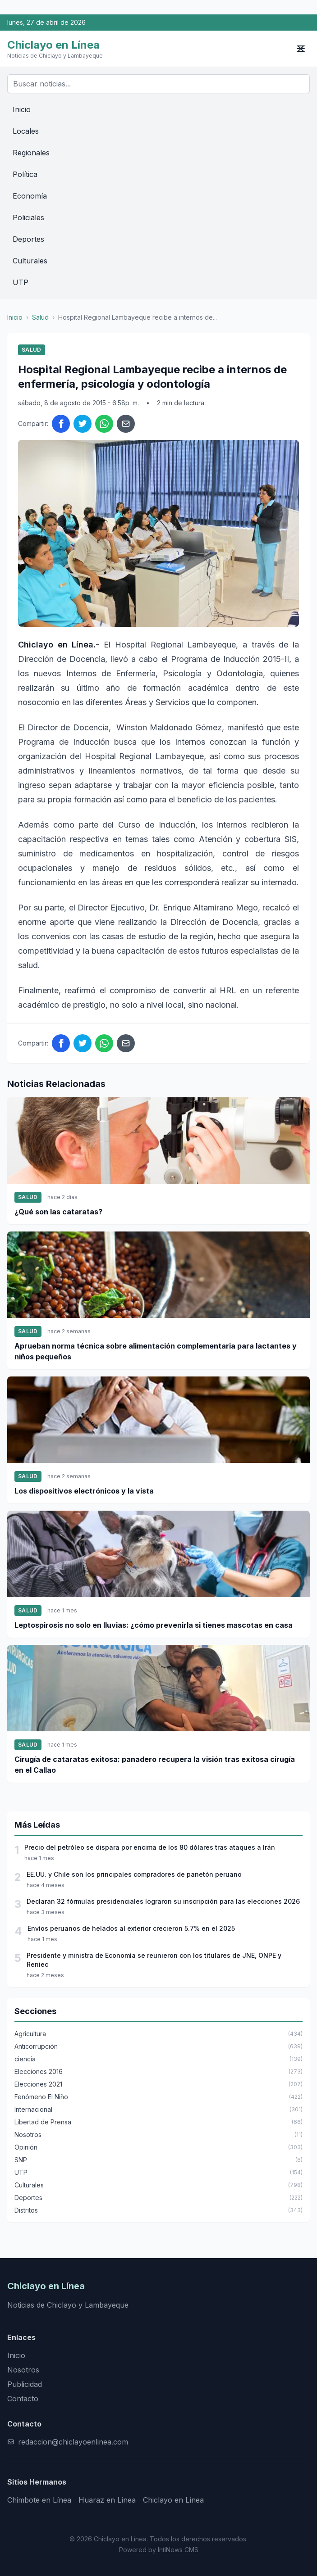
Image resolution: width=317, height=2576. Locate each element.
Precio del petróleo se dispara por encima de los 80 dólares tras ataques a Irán (149, 1847)
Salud (40, 317)
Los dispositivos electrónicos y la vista (84, 1490)
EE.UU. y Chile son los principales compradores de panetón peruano (134, 1874)
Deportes (28, 239)
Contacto (22, 2398)
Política (25, 174)
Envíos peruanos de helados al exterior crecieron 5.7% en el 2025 (131, 1928)
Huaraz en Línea (107, 2499)
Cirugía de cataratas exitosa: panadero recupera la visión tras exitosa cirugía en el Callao (154, 1765)
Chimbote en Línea (39, 2499)
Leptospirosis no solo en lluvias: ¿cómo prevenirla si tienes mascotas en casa (153, 1625)
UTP (20, 282)
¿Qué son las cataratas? (58, 1211)
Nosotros (23, 2369)
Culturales (30, 260)
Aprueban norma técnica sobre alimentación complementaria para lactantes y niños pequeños (155, 1351)
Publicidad (24, 2384)
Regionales (31, 152)
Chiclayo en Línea (173, 2499)
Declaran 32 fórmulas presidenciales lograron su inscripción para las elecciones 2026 (163, 1901)
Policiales (28, 217)
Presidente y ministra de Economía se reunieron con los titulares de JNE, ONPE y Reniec (154, 1959)
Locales (26, 131)
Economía (30, 195)
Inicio (22, 109)
